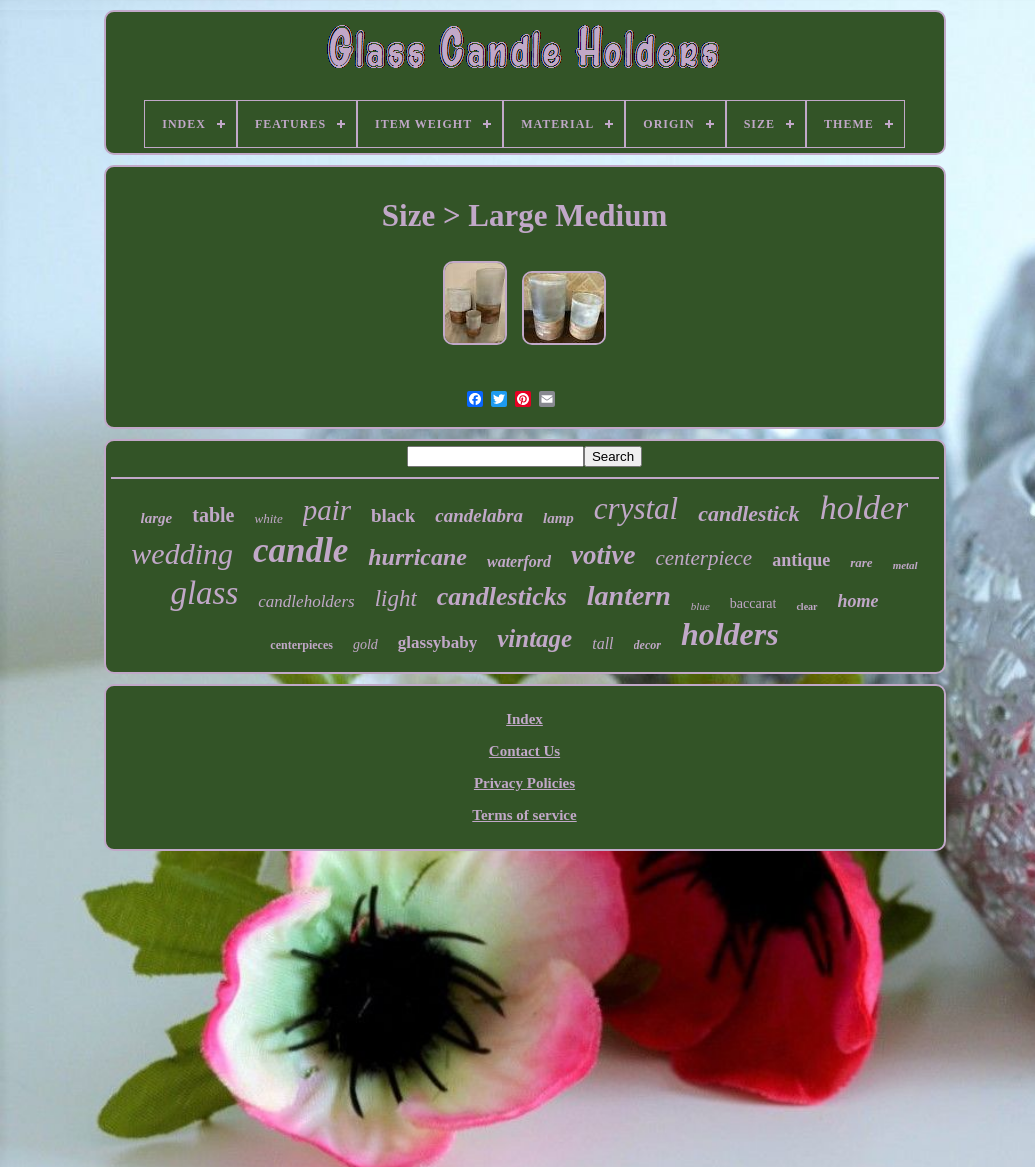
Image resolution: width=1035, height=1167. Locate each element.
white (268, 518)
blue (700, 606)
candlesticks (502, 596)
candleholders (306, 601)
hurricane (417, 557)
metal (905, 565)
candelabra (479, 515)
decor (647, 645)
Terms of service (524, 815)
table (213, 515)
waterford (519, 561)
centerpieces (301, 645)
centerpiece (703, 558)
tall (602, 643)
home (858, 601)
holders (730, 634)
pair (327, 510)
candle (300, 550)
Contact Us (524, 751)
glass (204, 593)
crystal (636, 508)
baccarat (753, 603)
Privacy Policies (524, 783)
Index (524, 719)
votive (603, 555)
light (396, 598)
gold (365, 644)
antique (801, 560)
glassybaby (437, 642)
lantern (629, 595)
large (157, 518)
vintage (534, 638)
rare (861, 562)
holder (864, 507)
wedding (182, 553)
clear (806, 606)
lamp (558, 518)
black (393, 515)
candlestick (748, 513)
